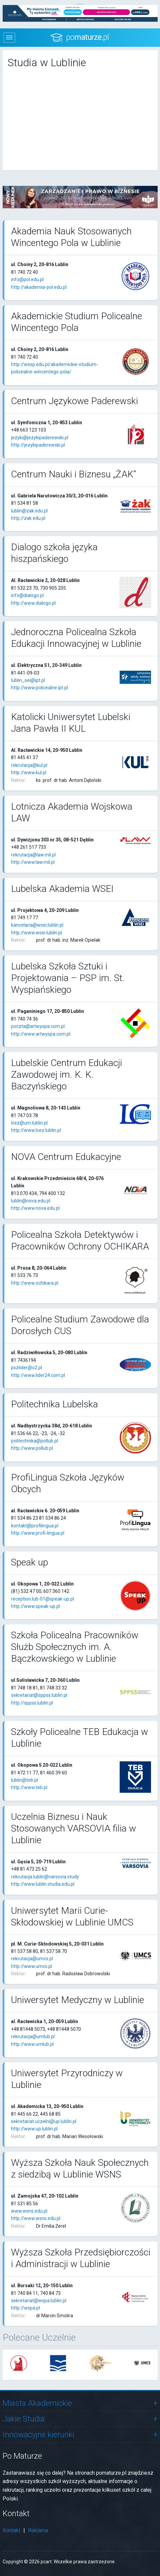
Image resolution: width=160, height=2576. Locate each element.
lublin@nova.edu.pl (30, 1200)
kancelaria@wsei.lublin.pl (37, 925)
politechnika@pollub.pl (34, 1440)
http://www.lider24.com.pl (38, 1375)
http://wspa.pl (25, 2308)
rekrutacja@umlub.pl (33, 2036)
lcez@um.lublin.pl (29, 1123)
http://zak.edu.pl (28, 518)
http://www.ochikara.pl (34, 1283)
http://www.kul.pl (28, 772)
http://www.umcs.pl (31, 1966)
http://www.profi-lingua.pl (37, 1533)
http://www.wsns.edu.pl (35, 2218)
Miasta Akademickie (37, 2403)
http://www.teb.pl (29, 1787)
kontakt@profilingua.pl (34, 1525)
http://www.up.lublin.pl (34, 2128)
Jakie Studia (24, 2419)
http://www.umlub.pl (32, 2044)
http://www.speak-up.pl (35, 1606)
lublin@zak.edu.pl (29, 510)
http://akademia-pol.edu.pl (39, 287)
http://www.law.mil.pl (33, 862)
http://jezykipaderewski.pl (38, 445)
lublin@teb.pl (24, 1780)
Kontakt (11, 2530)
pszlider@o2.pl (26, 1367)
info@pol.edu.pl (27, 279)
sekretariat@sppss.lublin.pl (39, 1695)
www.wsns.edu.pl (29, 2211)
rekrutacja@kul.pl (29, 765)
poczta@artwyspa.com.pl (38, 1026)
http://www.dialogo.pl (33, 603)
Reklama (38, 2530)
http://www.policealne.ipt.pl (39, 687)
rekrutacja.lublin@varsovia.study (45, 1876)
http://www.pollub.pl (32, 1448)
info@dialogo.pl (27, 595)
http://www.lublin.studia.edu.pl (42, 1884)
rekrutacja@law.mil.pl (33, 854)
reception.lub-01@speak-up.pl (42, 1599)
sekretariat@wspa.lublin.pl (38, 2300)
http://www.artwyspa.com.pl (40, 1034)
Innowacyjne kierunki (38, 2434)
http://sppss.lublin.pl (32, 1703)
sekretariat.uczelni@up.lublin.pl (43, 2121)
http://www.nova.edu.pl (35, 1208)
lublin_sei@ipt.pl (28, 680)
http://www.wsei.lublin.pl (36, 932)
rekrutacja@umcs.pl (32, 1958)
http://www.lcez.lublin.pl (36, 1130)
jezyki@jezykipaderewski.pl (39, 437)
